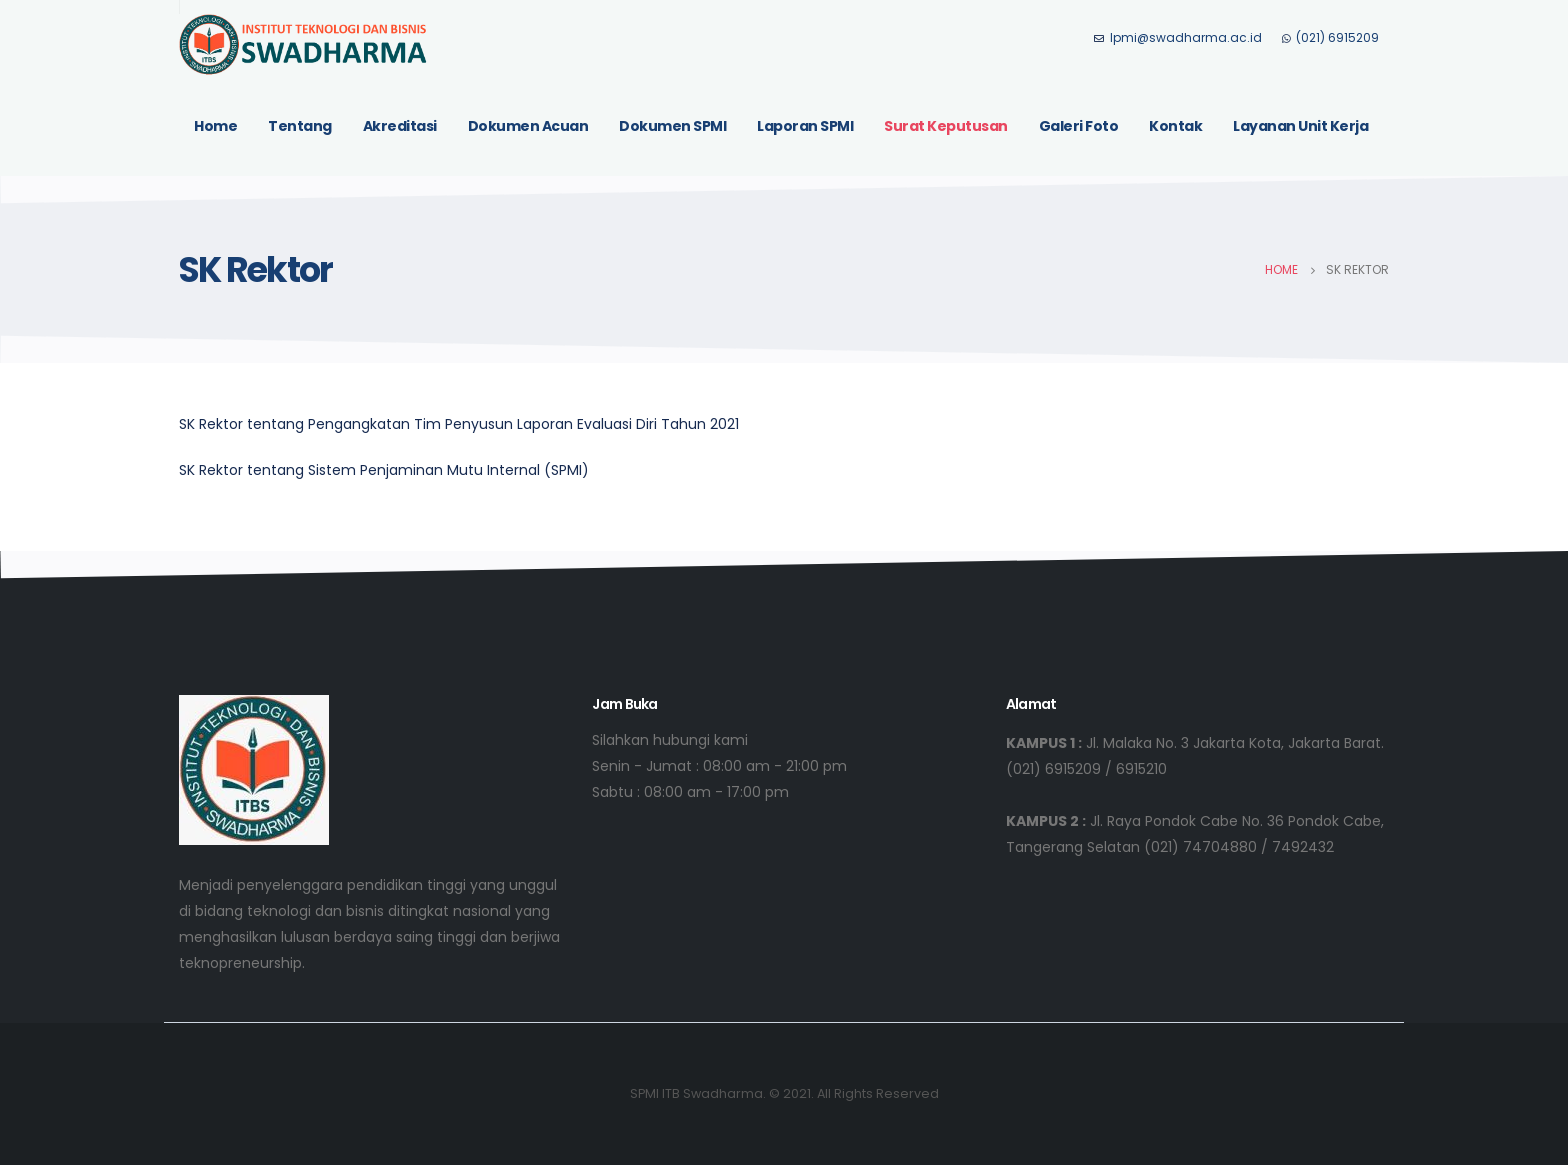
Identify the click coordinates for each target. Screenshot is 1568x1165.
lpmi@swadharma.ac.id (1178, 37)
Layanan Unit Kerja (1300, 126)
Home (215, 126)
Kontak (1175, 126)
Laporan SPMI (805, 126)
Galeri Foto (1079, 126)
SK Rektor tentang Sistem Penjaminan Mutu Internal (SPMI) (384, 470)
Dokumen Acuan (528, 126)
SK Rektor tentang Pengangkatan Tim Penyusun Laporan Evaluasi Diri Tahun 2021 (459, 424)
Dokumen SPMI (672, 126)
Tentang (300, 126)
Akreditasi (400, 126)
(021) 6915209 (1330, 37)
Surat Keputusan (946, 126)
